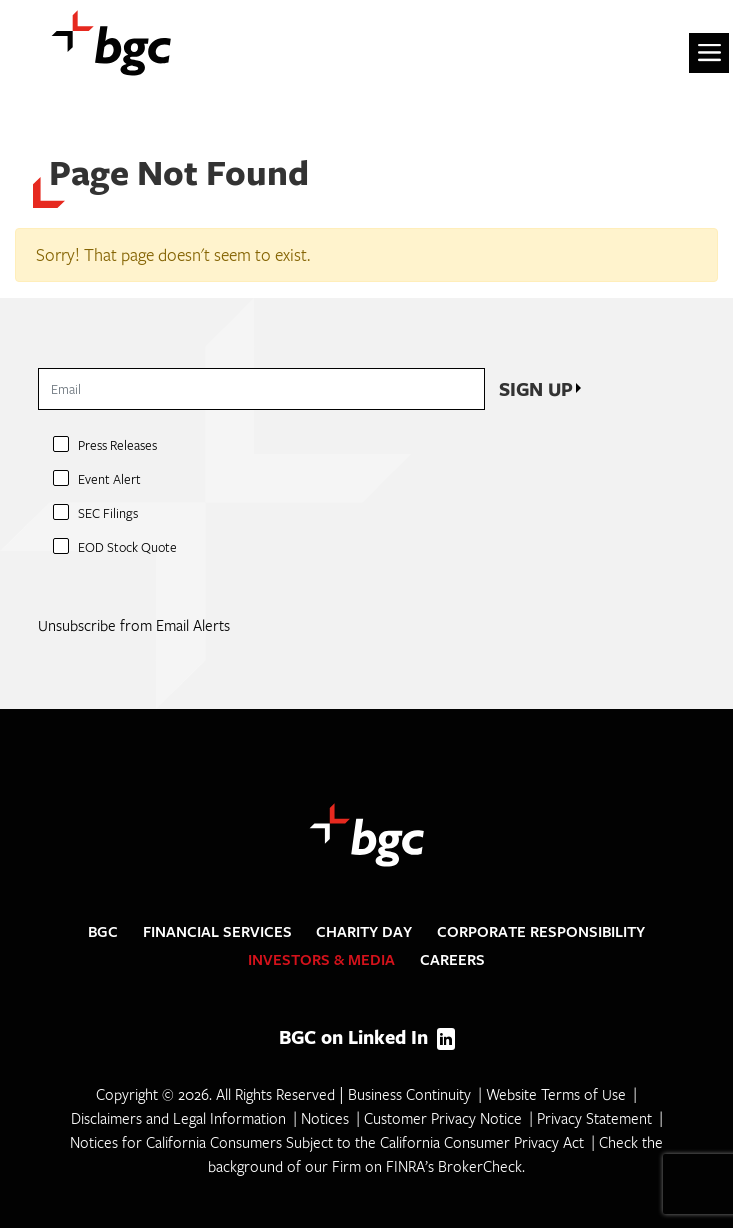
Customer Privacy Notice (443, 1118)
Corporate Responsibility (541, 931)
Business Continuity (409, 1094)
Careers (452, 959)
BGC (103, 931)
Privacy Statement (594, 1118)
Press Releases (117, 445)
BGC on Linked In (367, 1037)
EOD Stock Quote (127, 547)
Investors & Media (321, 959)
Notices (325, 1118)
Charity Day (364, 931)
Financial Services (217, 931)
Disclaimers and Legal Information (178, 1118)
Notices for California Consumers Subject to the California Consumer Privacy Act (327, 1142)
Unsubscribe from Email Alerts (134, 625)
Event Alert (109, 479)
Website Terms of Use (556, 1094)
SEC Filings (108, 513)
